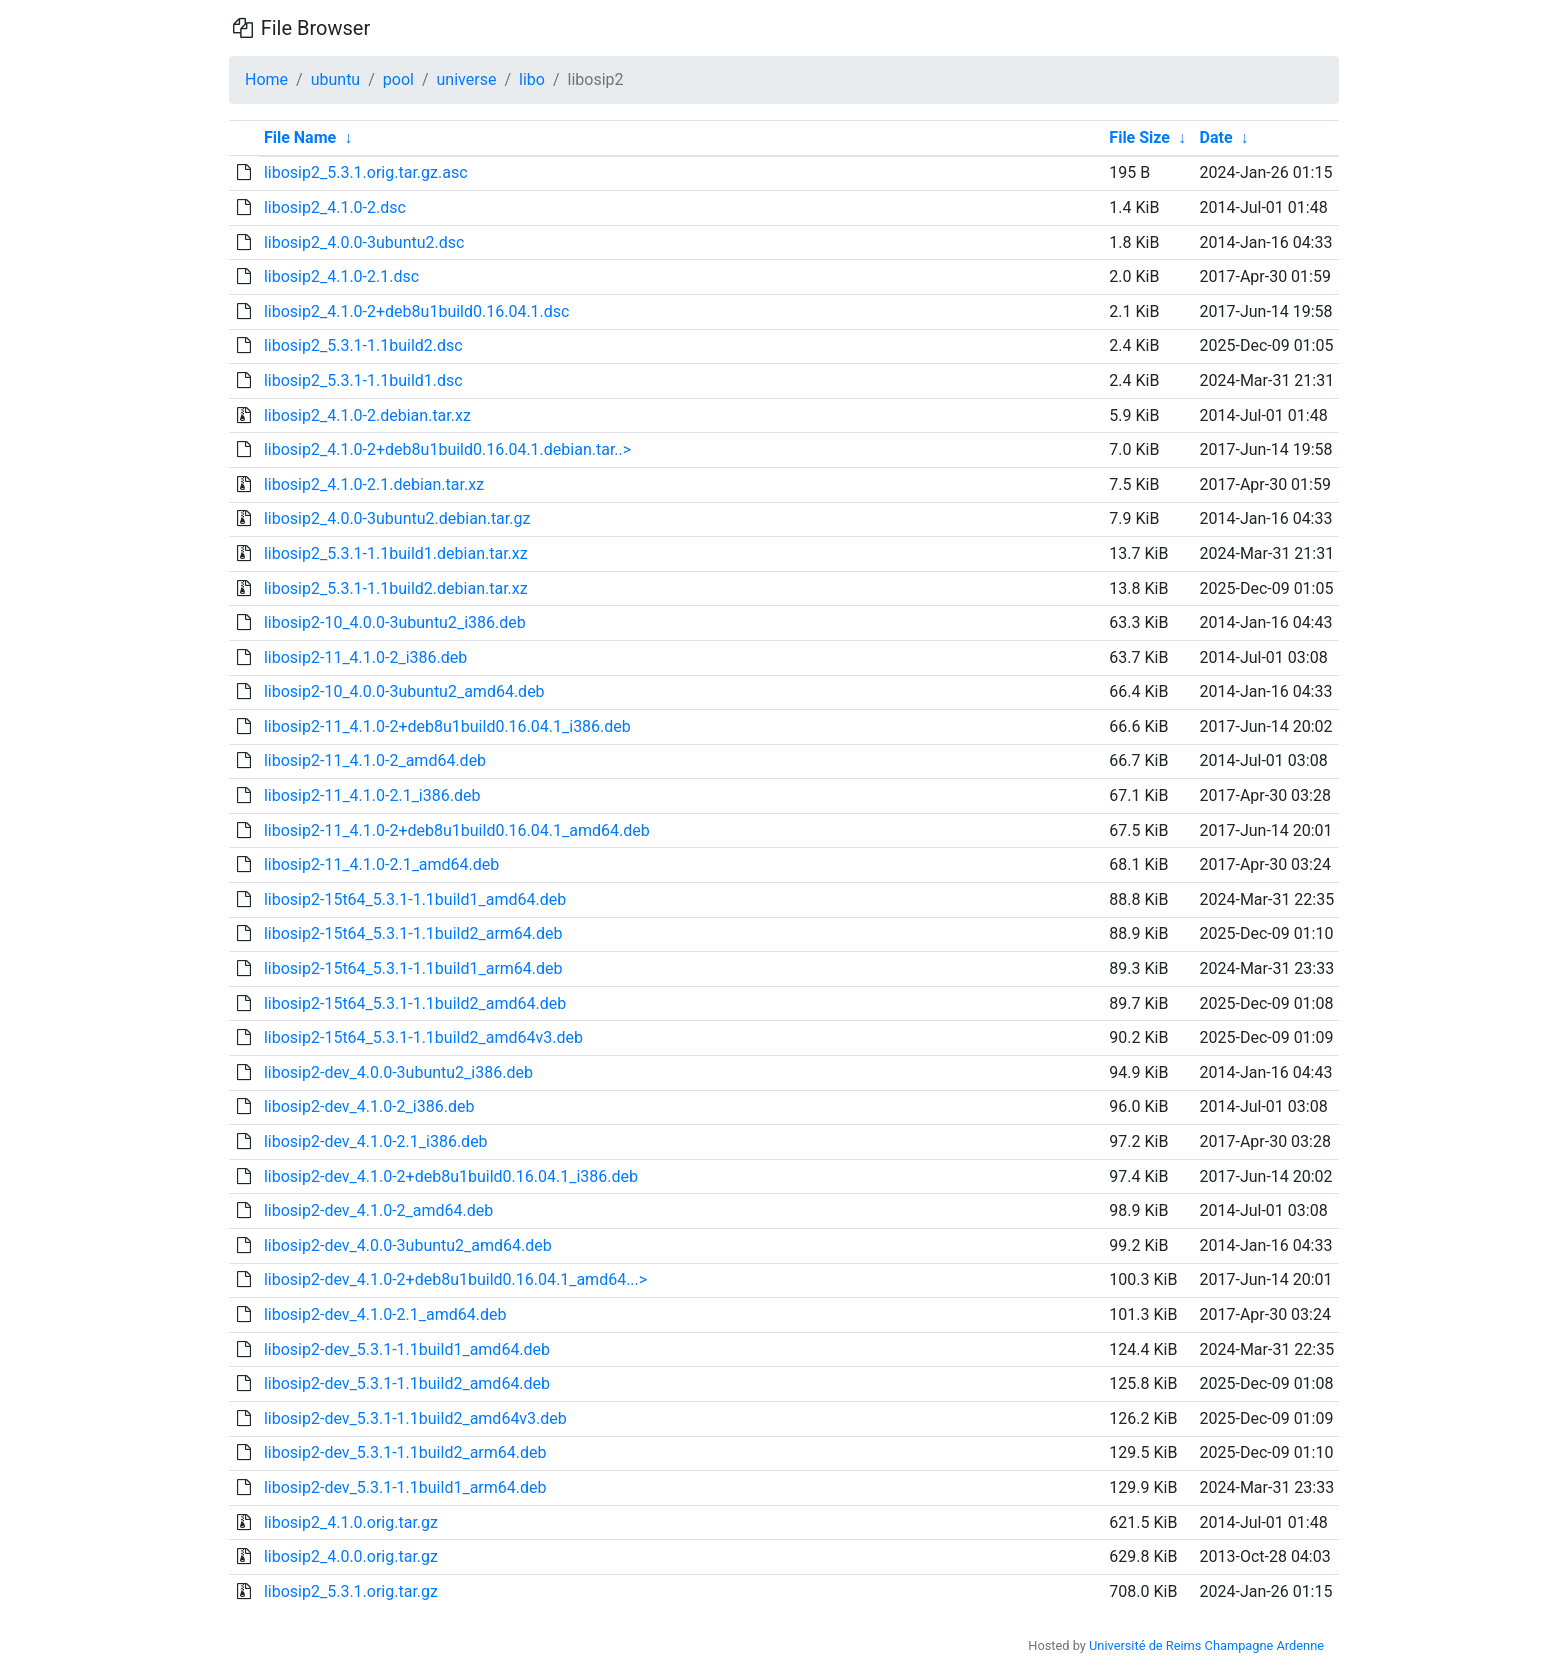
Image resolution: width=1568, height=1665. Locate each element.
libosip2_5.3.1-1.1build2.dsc (363, 345)
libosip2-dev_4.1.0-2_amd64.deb (378, 1210)
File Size (1139, 137)
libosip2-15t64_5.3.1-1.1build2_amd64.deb (415, 1003)
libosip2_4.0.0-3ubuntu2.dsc (364, 242)
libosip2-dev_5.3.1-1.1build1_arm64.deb (405, 1487)
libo (532, 79)
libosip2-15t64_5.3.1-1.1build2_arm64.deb (413, 933)
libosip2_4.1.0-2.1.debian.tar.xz (374, 484)
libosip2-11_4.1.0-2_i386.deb (365, 657)
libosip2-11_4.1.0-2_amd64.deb (375, 760)
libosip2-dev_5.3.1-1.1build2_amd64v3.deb (415, 1418)
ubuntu (336, 79)
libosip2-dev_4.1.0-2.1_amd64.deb (385, 1314)
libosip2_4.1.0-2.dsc (335, 207)
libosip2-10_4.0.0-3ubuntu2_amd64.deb (404, 691)
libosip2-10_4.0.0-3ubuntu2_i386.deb (395, 622)
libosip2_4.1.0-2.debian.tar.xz (367, 415)
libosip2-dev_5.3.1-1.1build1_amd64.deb (407, 1349)
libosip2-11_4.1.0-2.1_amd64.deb (381, 864)
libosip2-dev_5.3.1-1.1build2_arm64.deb (405, 1452)
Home (266, 79)
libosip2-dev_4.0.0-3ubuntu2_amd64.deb (408, 1245)
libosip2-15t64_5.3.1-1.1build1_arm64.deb (413, 968)
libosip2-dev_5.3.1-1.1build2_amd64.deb (407, 1383)
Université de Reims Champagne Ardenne (1206, 1645)
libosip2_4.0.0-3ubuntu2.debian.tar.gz (397, 518)
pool (398, 79)
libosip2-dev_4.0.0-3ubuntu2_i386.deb (398, 1072)
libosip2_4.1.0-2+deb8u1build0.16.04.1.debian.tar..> (447, 449)
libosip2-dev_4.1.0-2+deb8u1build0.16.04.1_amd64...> (455, 1279)
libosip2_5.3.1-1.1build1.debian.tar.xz (396, 553)
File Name (300, 137)
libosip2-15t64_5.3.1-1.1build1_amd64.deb (415, 899)
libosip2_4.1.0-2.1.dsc (341, 276)
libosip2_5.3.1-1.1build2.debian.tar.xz (396, 588)
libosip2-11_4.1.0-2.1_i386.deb (372, 795)
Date (1216, 137)
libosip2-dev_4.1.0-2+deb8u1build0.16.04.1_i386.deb (451, 1176)
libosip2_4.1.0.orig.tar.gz (351, 1522)
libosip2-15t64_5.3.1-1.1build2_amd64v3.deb (423, 1037)
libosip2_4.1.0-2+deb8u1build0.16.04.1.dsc (417, 311)
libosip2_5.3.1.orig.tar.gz (351, 1591)
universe (467, 79)
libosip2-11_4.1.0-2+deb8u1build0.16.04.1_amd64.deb (457, 830)
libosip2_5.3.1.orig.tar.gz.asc (366, 172)
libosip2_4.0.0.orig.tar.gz (351, 1556)
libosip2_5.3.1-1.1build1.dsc (363, 380)
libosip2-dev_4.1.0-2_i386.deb (369, 1106)
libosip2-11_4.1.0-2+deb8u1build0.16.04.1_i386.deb (447, 726)
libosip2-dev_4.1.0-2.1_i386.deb (376, 1141)
